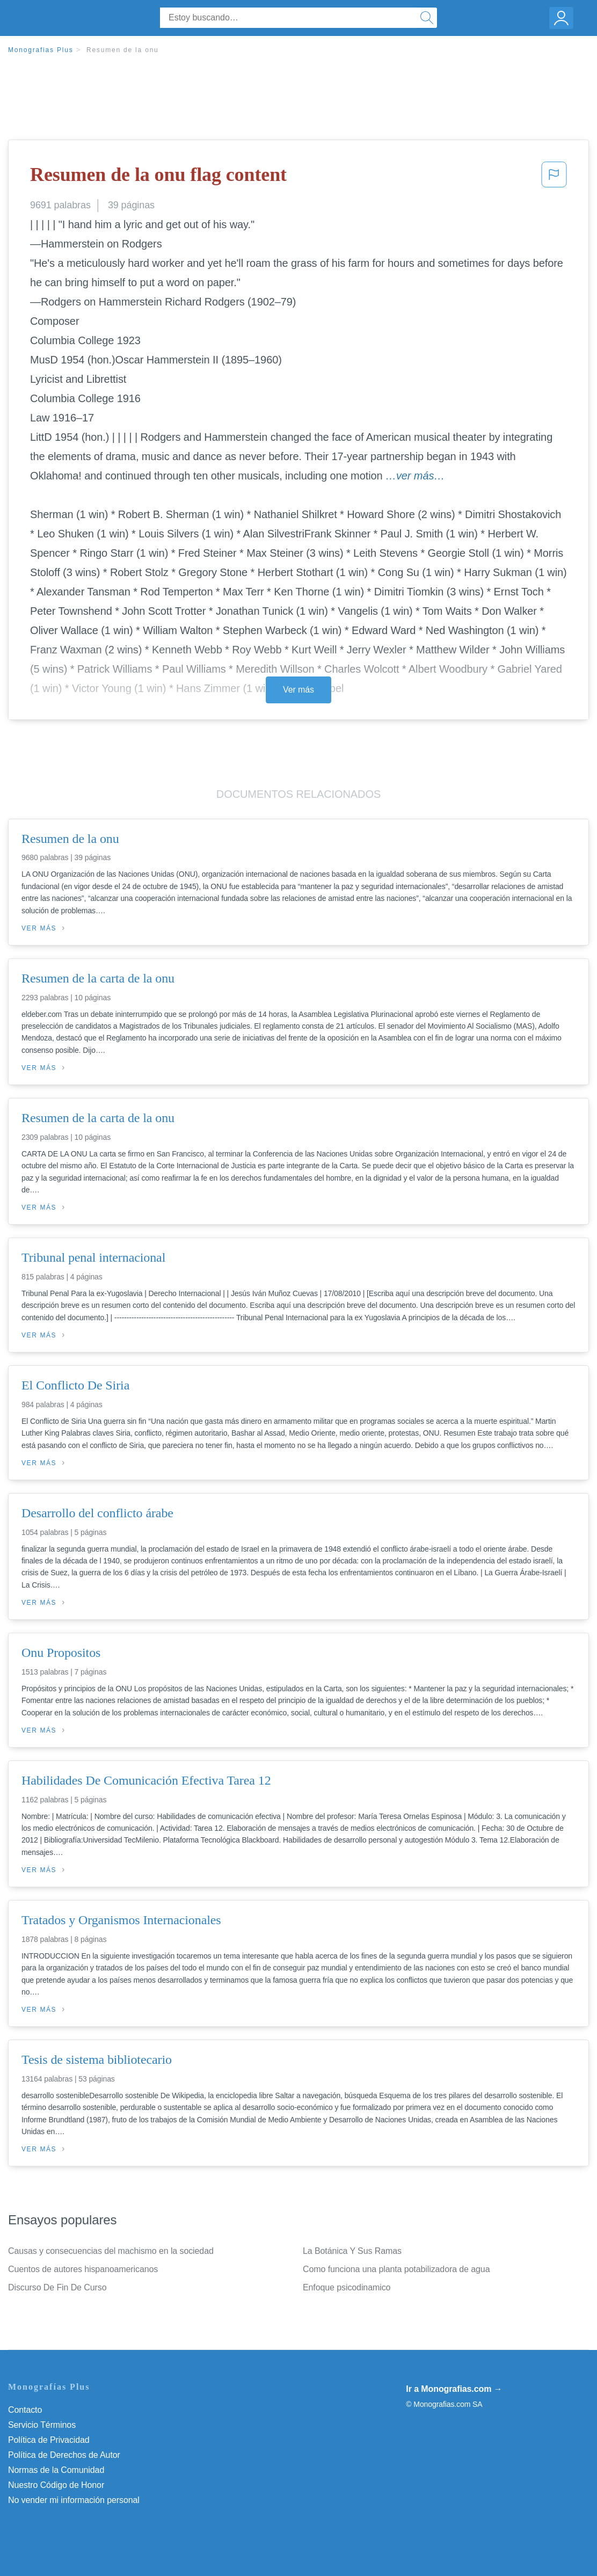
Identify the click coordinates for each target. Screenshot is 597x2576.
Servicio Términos (42, 2424)
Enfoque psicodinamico (346, 2287)
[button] (554, 178)
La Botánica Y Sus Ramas (352, 2250)
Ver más (298, 689)
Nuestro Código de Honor (56, 2485)
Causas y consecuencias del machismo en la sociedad (111, 2250)
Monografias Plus (41, 50)
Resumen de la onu (122, 50)
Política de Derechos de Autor (64, 2454)
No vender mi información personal (74, 2500)
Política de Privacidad (49, 2439)
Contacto (25, 2409)
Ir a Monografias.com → (454, 2388)
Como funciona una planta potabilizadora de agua (396, 2269)
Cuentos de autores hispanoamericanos (83, 2269)
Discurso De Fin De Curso (57, 2287)
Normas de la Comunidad (56, 2470)
